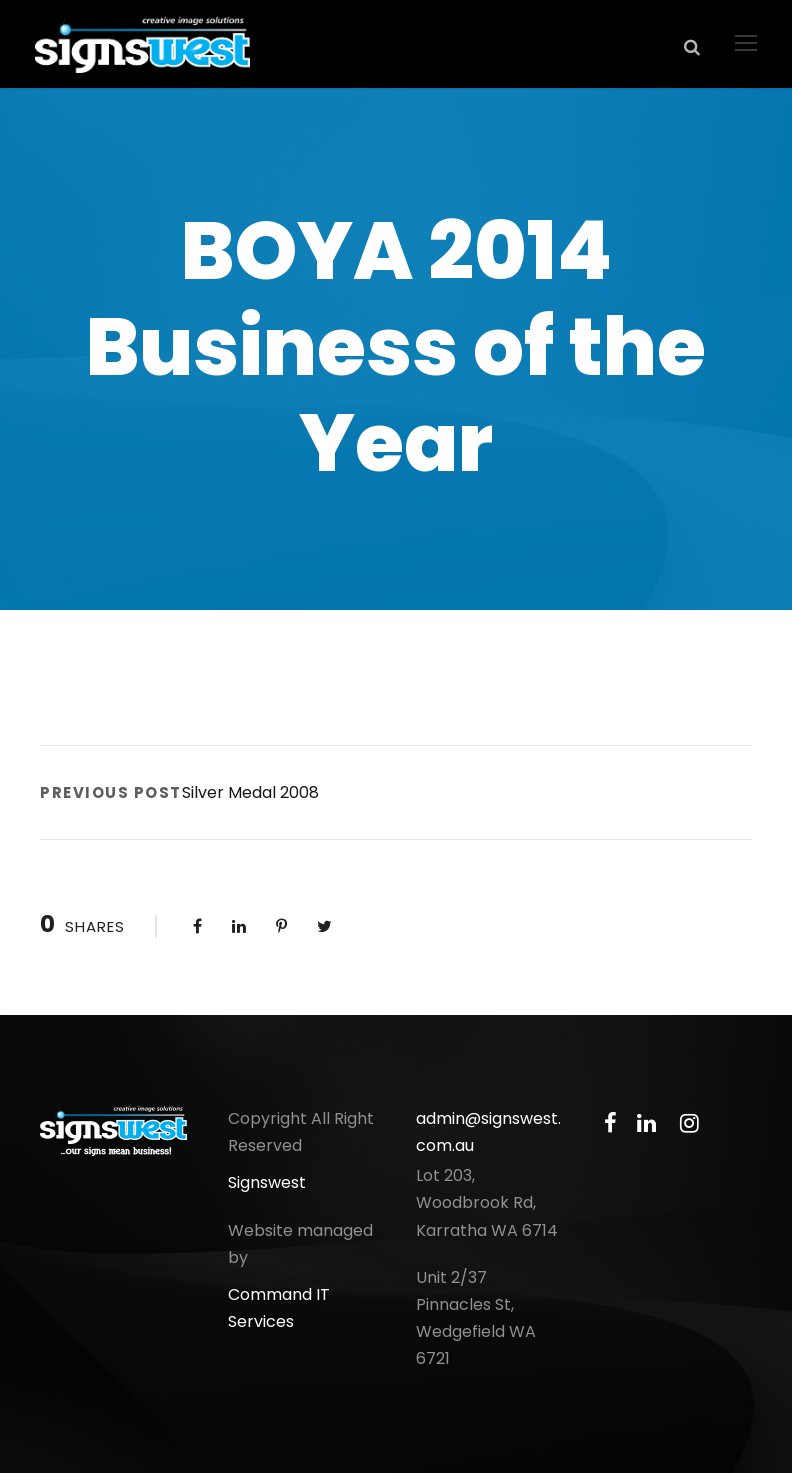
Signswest (267, 1182)
